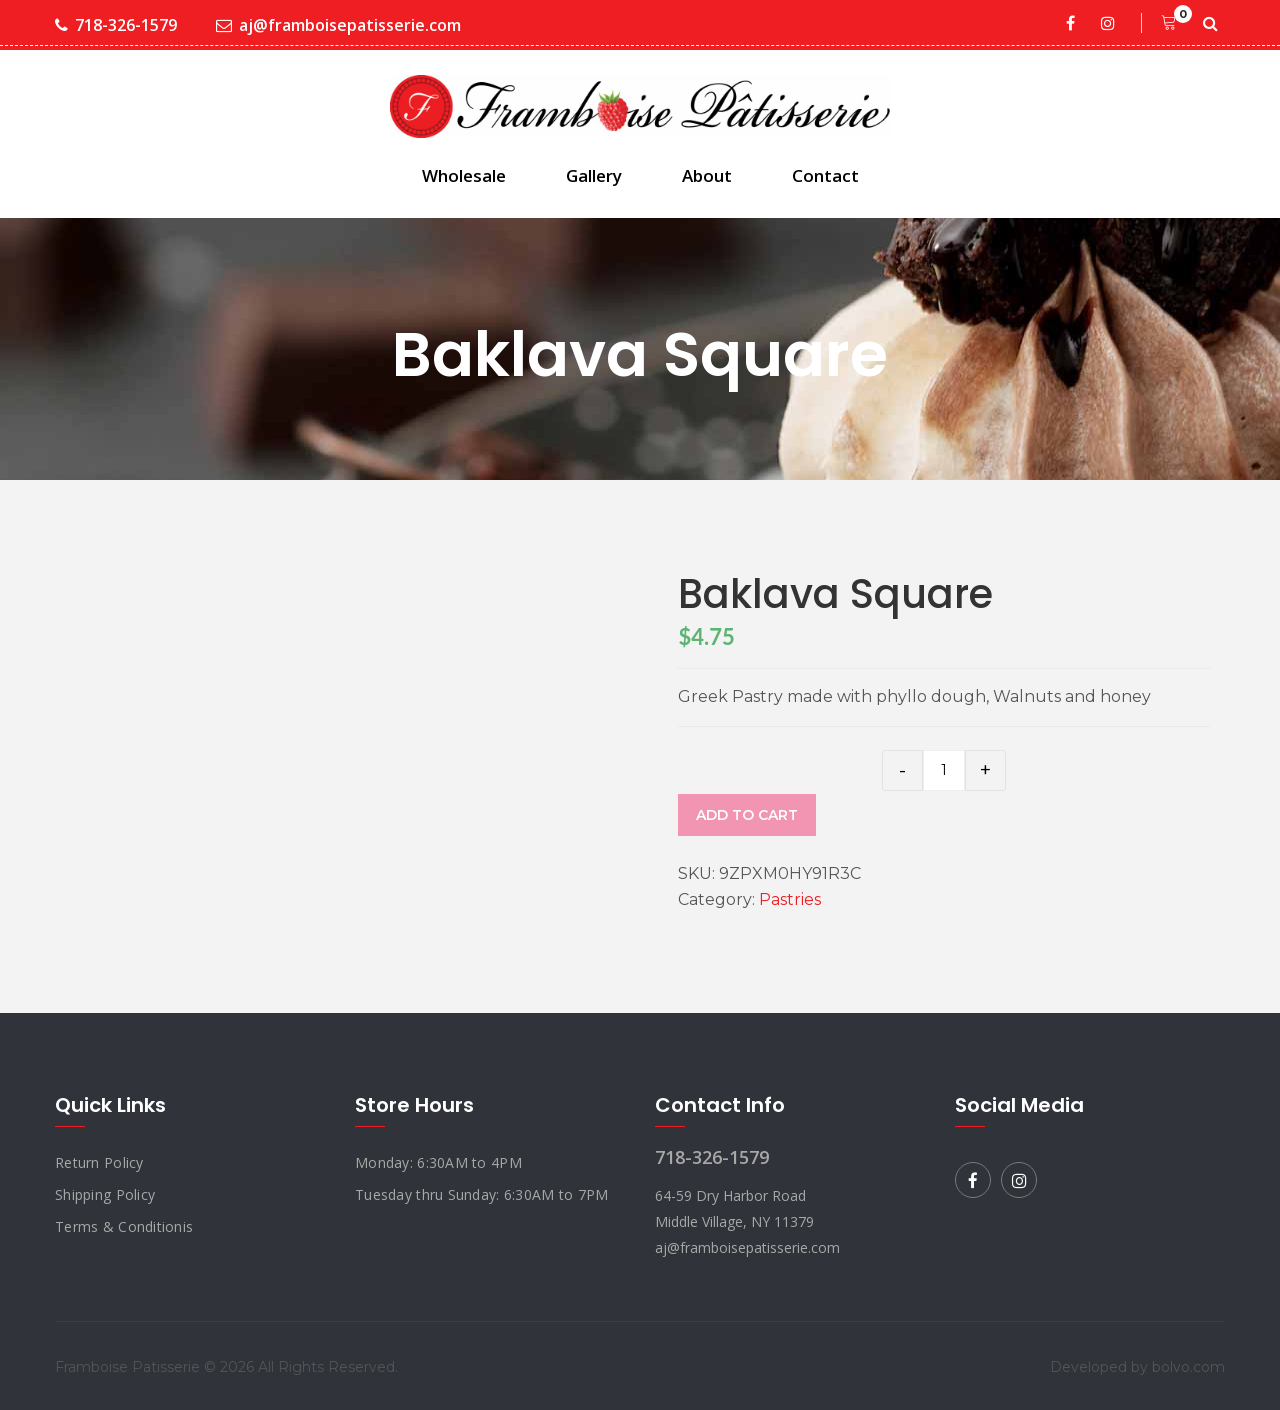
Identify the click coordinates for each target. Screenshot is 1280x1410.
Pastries (790, 899)
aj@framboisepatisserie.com (338, 25)
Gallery (594, 175)
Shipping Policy (105, 1194)
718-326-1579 (116, 25)
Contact (825, 175)
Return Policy (99, 1162)
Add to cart (747, 815)
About (707, 175)
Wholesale (464, 175)
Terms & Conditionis (124, 1226)
